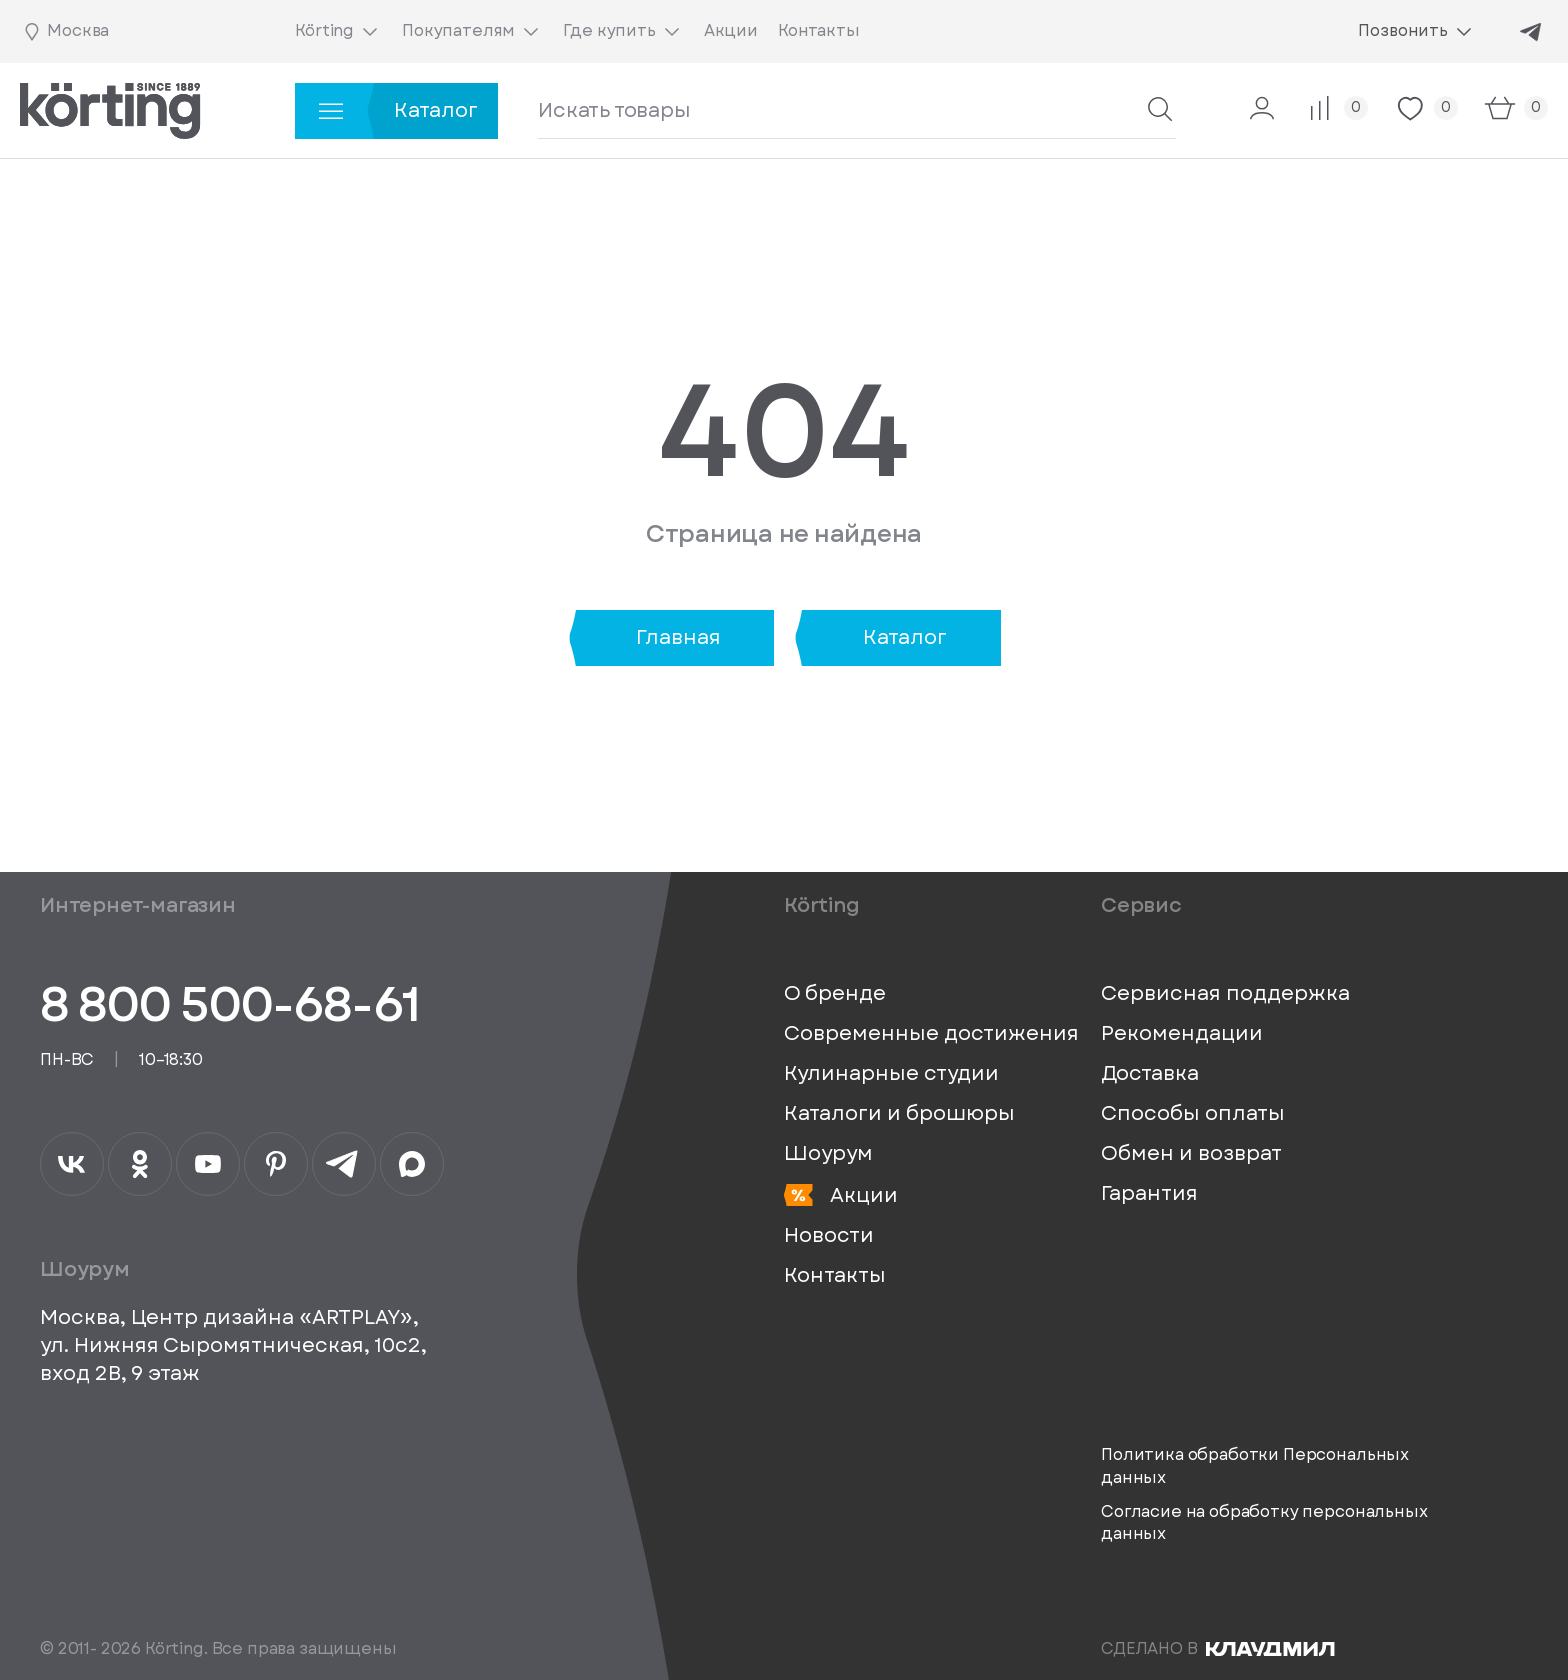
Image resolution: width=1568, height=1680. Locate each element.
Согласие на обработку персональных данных (1264, 1523)
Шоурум (828, 1154)
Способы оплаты (1193, 1114)
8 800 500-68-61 (229, 1004)
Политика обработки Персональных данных (1255, 1466)
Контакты (835, 1276)
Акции (841, 1195)
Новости (829, 1236)
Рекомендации (1182, 1034)
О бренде (835, 994)
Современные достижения (931, 1034)
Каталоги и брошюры (899, 1114)
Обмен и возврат (1191, 1154)
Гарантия (1149, 1194)
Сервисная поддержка (1225, 994)
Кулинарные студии (891, 1074)
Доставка (1150, 1074)
